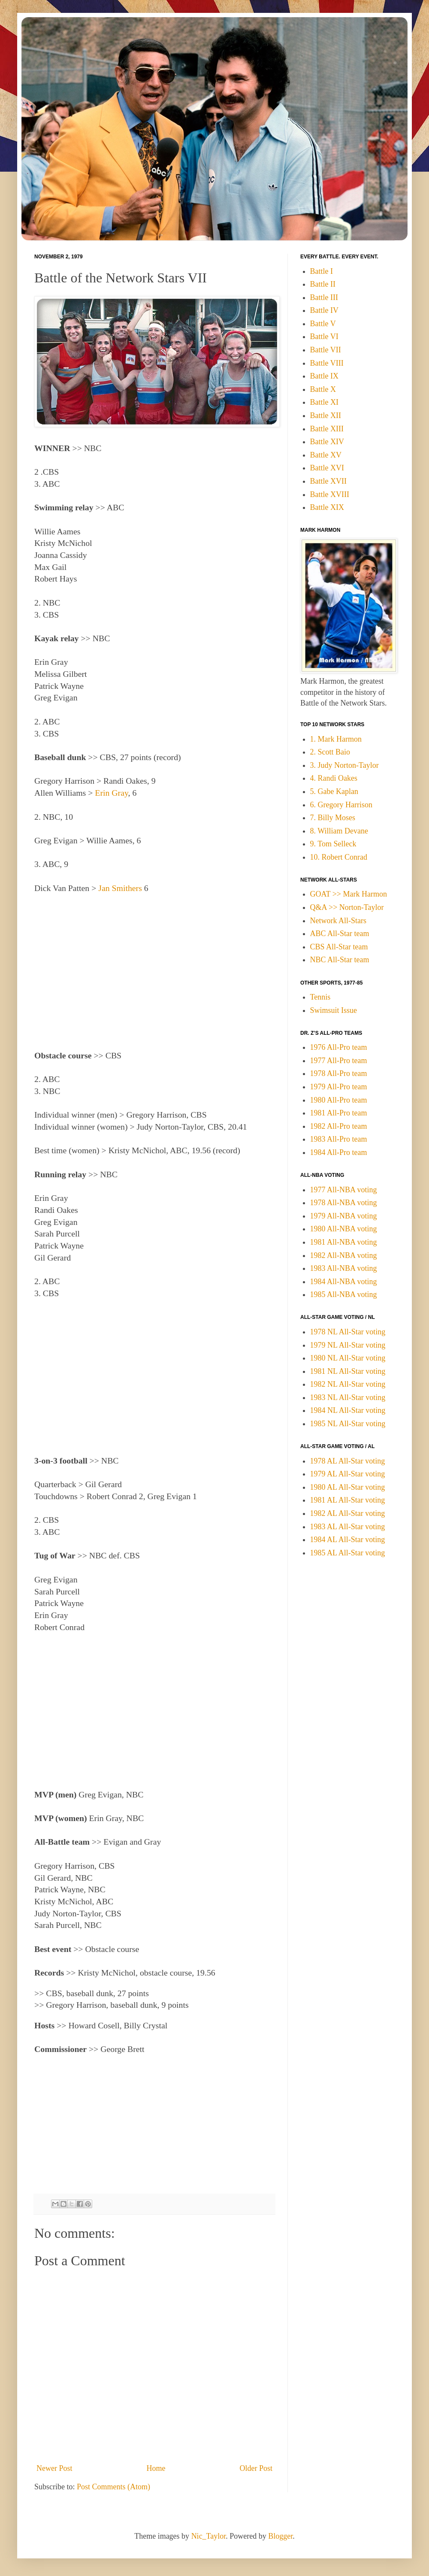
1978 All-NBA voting (343, 1202)
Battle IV (324, 310)
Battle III (324, 297)
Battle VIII (327, 363)
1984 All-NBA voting (343, 1281)
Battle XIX (327, 507)
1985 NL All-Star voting (348, 1423)
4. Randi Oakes (333, 778)
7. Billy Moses (333, 817)
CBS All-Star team (339, 947)
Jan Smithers (120, 888)
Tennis (320, 997)
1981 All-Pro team (338, 1113)
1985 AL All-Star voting (347, 1553)
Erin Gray (111, 792)
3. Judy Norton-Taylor (344, 765)
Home (156, 2468)
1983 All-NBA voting (343, 1268)
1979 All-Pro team (338, 1086)
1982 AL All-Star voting (347, 1513)
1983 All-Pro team (338, 1139)
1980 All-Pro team (338, 1100)
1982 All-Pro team (338, 1126)
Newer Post (54, 2468)
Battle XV (326, 455)
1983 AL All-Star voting (347, 1526)
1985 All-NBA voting (343, 1294)
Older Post (256, 2468)
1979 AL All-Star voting (347, 1474)
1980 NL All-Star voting (348, 1358)
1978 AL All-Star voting (347, 1461)
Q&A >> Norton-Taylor (347, 907)
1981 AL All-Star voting (347, 1500)
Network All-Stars (338, 920)
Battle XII (325, 415)
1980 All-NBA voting (343, 1228)
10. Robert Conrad (338, 857)
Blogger (280, 2536)
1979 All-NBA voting (343, 1216)
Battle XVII (328, 481)
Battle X (323, 389)
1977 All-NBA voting (343, 1189)
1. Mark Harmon (336, 739)
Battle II (322, 284)
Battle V (323, 323)
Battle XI (324, 402)
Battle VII (325, 349)
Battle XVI (327, 468)
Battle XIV (327, 441)
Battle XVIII (329, 494)
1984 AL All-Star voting (347, 1539)
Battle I (321, 271)
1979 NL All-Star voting (348, 1345)
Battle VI (324, 336)
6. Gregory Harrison (341, 804)
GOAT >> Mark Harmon (348, 894)
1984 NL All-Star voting (348, 1410)
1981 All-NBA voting (343, 1242)
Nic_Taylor (208, 2536)
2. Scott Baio (330, 752)
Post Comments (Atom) (113, 2486)
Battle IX (324, 376)
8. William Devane (339, 831)
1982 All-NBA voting (343, 1255)
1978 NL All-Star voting (348, 1331)
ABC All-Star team (339, 933)
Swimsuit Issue (333, 1010)
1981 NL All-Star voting (348, 1371)
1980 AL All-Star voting (347, 1487)
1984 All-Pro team (338, 1152)
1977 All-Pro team (338, 1060)
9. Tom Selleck (333, 843)
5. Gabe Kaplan (334, 791)
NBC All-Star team (339, 959)
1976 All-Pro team (338, 1047)
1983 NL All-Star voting (348, 1397)
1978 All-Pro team (338, 1073)
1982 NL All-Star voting (348, 1384)
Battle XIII (327, 428)
